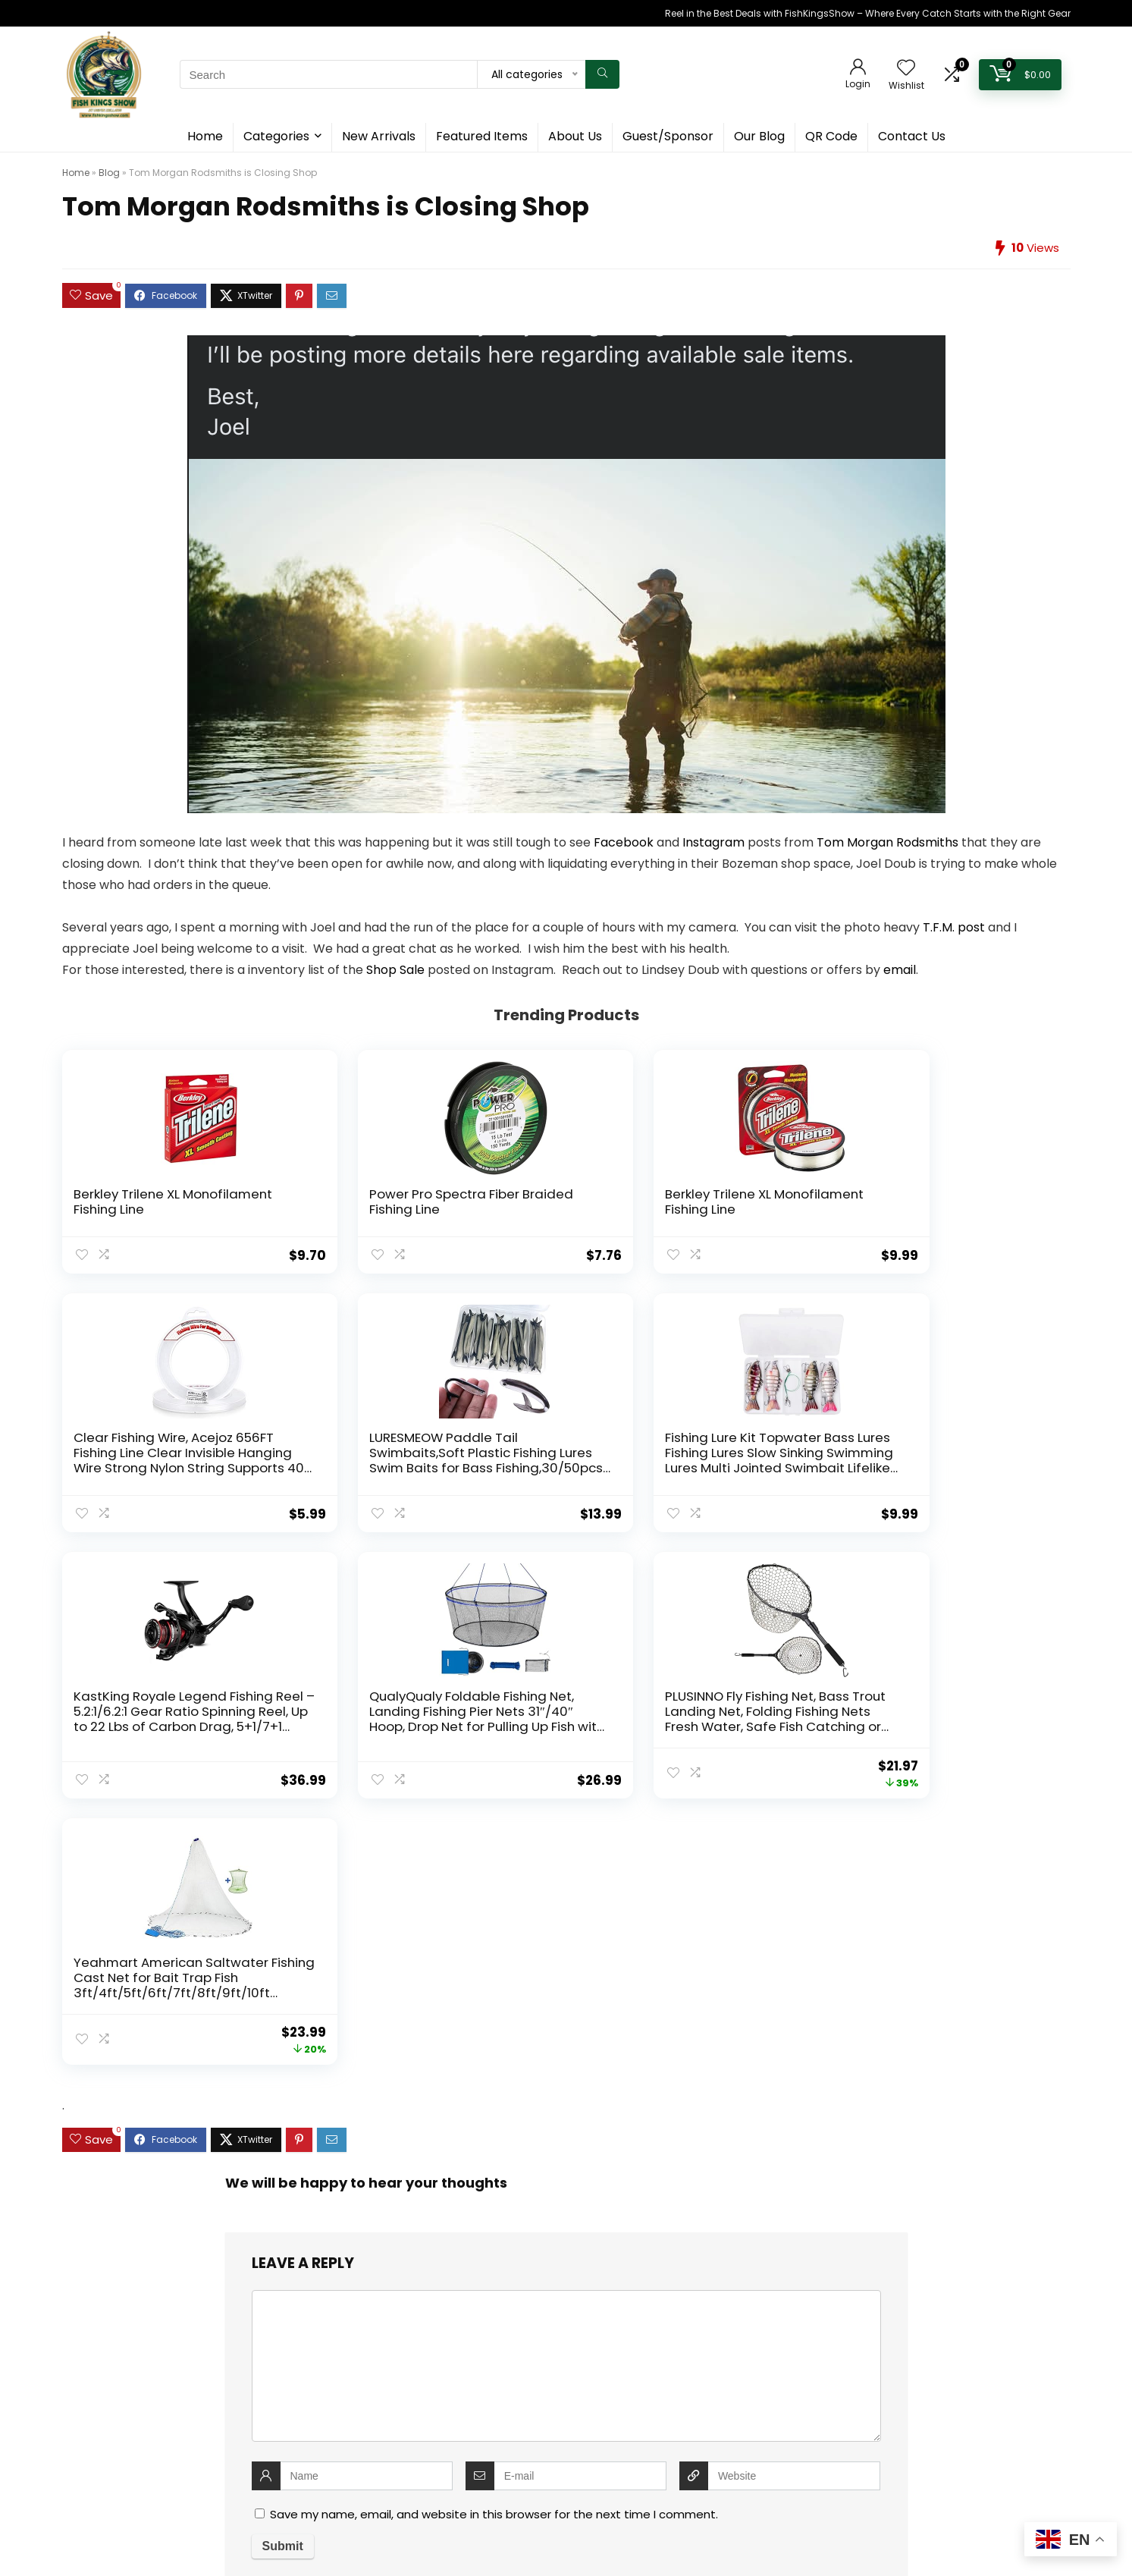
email (899, 970)
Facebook (624, 842)
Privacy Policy (451, 2318)
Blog (109, 172)
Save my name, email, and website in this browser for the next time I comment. (494, 2004)
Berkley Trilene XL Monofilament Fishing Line (141, 1209)
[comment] (566, 1856)
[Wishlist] (906, 68)
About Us (575, 136)
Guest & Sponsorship (469, 2273)
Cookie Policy (451, 2296)
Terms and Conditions (472, 2341)
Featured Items (482, 136)
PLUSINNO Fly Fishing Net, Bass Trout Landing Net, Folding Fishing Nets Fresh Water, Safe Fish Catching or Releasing (766, 1483)
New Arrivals (378, 136)
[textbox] (566, 2438)
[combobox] (566, 2438)
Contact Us (911, 136)
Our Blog (759, 136)
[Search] (602, 74)
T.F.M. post (954, 927)
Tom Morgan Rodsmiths (887, 842)
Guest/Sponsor (667, 136)
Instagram (713, 842)
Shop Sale (395, 970)
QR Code (831, 136)
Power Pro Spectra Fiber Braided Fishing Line (354, 1201)
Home (205, 136)
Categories (276, 136)
